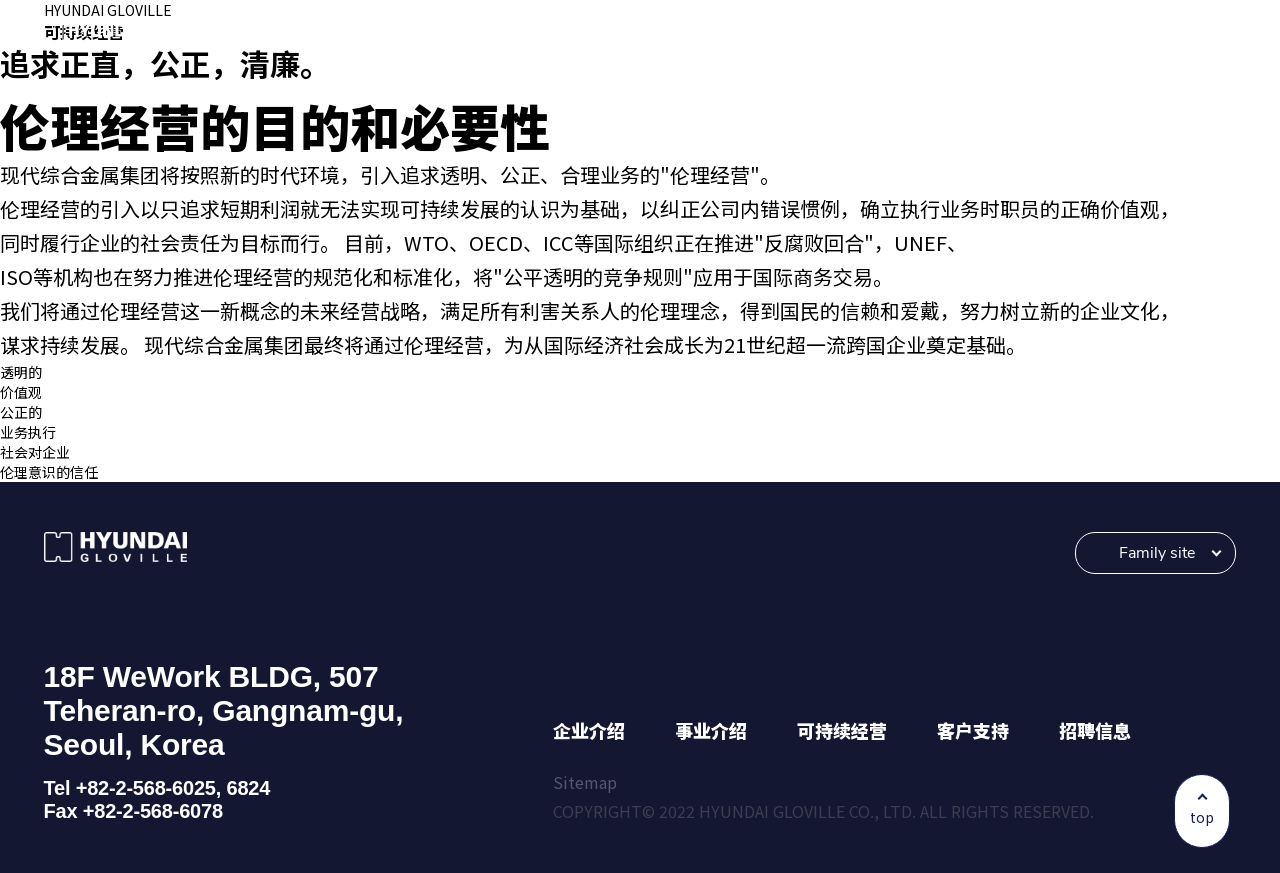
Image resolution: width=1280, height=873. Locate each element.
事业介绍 (711, 730)
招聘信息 (1095, 730)
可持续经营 (842, 730)
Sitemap (585, 782)
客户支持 (973, 730)
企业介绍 (589, 730)
